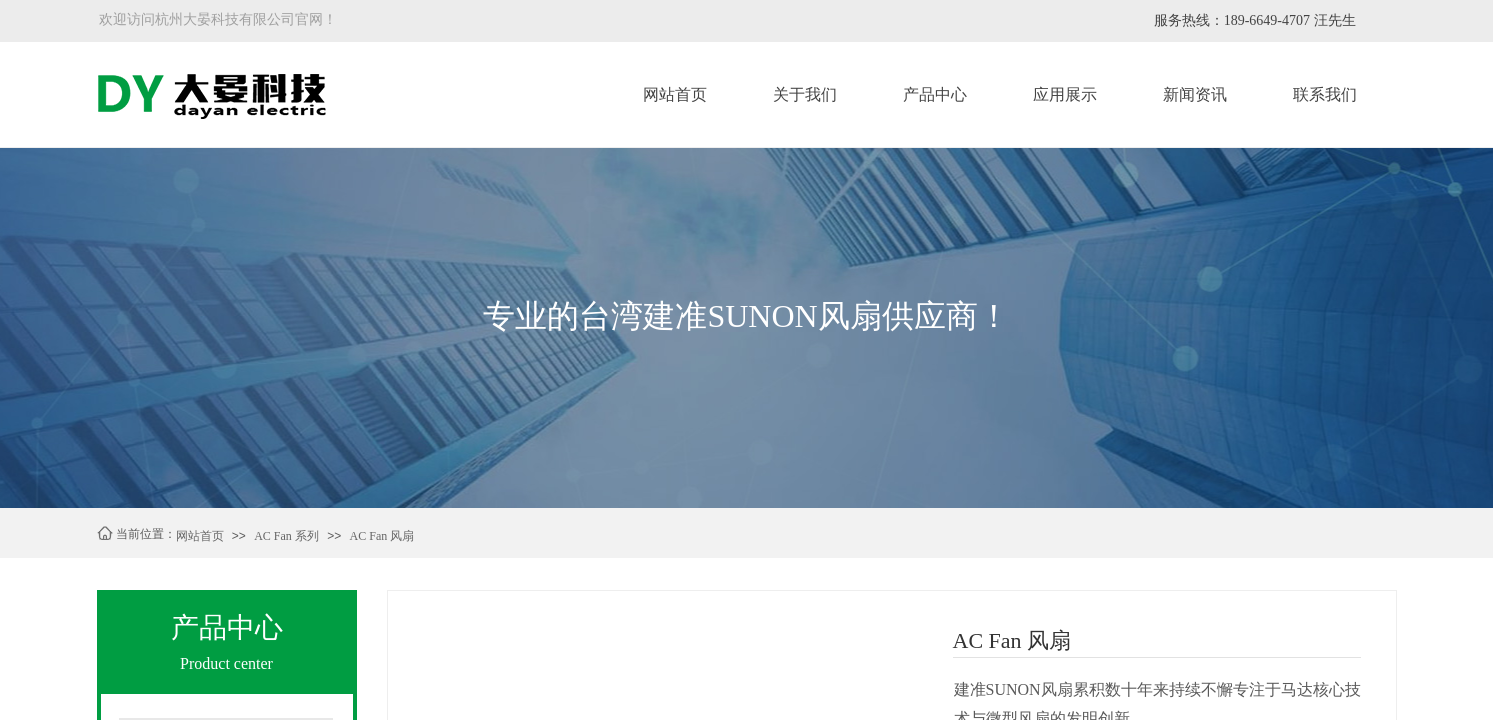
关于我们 (805, 94)
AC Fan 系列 (286, 536)
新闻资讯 (1195, 94)
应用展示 (1065, 94)
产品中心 (935, 94)
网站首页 (675, 94)
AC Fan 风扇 (382, 536)
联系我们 (1325, 94)
